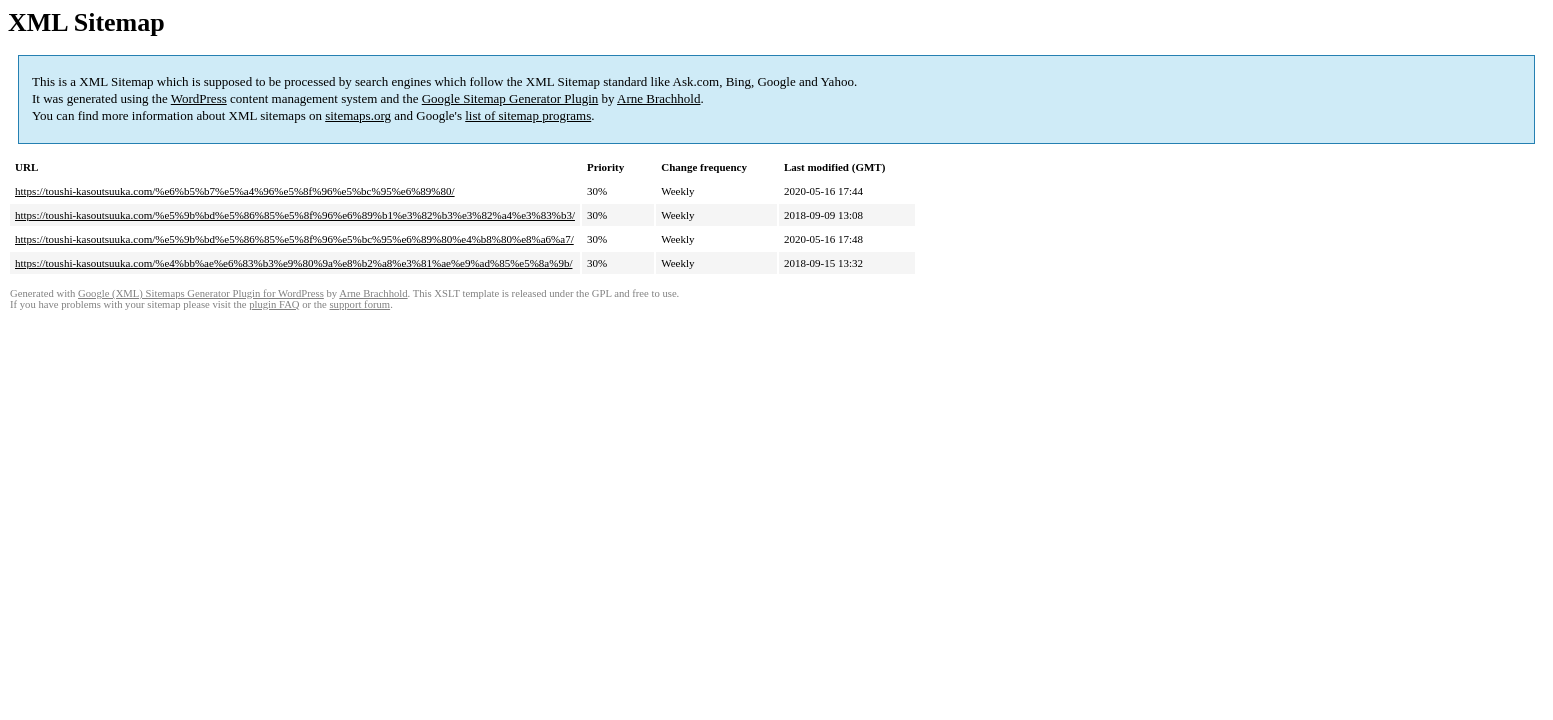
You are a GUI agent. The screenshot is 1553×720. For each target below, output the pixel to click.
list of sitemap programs (528, 115)
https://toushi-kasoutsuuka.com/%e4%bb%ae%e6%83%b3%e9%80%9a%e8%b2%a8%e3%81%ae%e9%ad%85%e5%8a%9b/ (293, 263)
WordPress (199, 98)
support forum (359, 304)
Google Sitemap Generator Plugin (510, 98)
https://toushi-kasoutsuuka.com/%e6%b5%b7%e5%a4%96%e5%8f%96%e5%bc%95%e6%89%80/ (235, 191)
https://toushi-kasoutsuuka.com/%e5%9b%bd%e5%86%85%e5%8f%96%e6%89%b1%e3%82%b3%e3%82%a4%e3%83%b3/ (295, 215)
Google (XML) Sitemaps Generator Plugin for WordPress (201, 293)
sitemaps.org (358, 115)
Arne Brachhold (658, 98)
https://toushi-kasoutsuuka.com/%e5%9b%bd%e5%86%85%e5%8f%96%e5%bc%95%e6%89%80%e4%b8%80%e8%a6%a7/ (294, 239)
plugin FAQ (274, 304)
